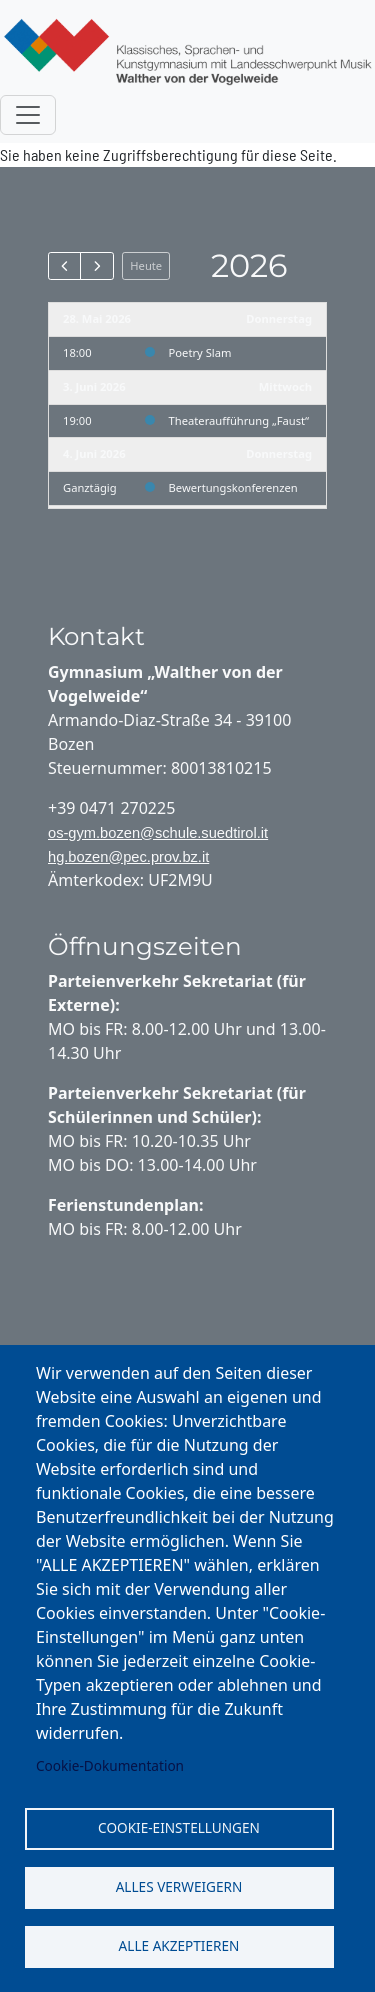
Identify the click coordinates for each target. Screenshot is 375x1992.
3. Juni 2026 (94, 386)
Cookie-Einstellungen (179, 1827)
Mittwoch (285, 386)
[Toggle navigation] (28, 115)
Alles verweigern (179, 1886)
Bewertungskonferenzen (233, 487)
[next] (96, 266)
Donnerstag (279, 318)
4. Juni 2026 (94, 453)
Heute (146, 265)
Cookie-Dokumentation (110, 1765)
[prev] (64, 266)
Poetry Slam (200, 352)
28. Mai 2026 (97, 318)
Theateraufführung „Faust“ (239, 420)
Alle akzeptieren (179, 1945)
